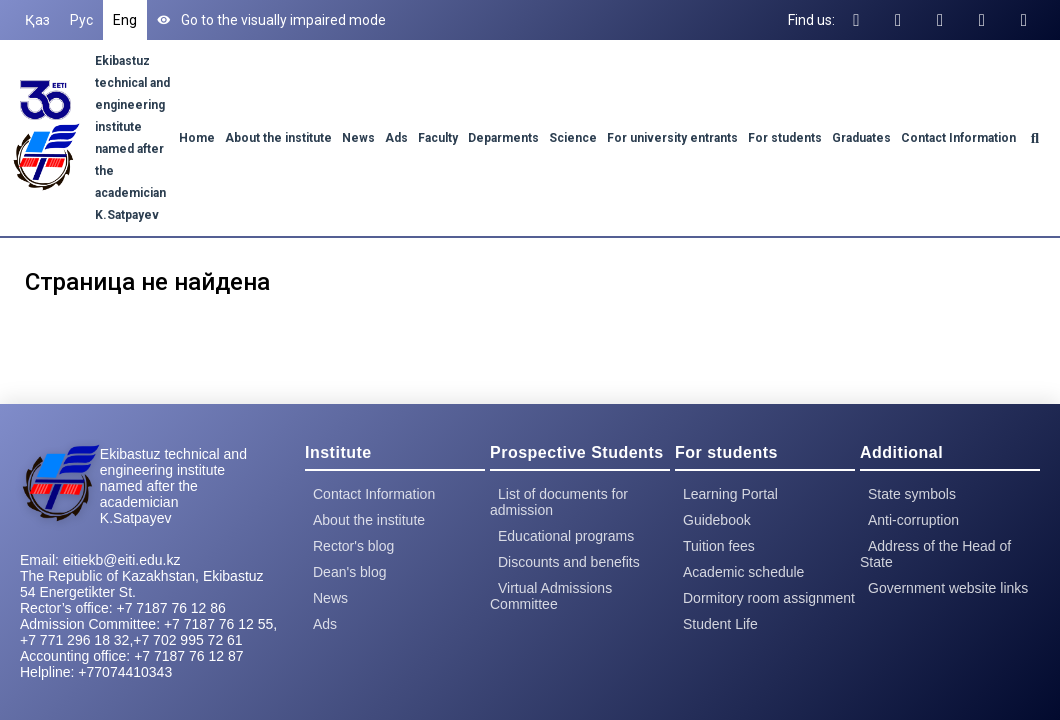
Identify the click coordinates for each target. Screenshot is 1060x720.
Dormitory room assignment (769, 598)
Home (197, 138)
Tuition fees (719, 546)
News (358, 138)
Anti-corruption (913, 520)
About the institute (278, 138)
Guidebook (717, 520)
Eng (125, 20)
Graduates (861, 138)
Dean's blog (350, 572)
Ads (396, 138)
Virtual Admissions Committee (551, 596)
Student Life (720, 624)
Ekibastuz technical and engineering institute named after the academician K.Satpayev (173, 486)
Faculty (438, 138)
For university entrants (672, 138)
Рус (81, 20)
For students (785, 138)
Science (573, 138)
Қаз (37, 20)
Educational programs (566, 536)
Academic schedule (743, 572)
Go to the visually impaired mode (271, 20)
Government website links (948, 588)
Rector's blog (353, 546)
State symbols (912, 494)
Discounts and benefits (569, 562)
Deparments (503, 138)
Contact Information (958, 138)
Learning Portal (730, 494)
